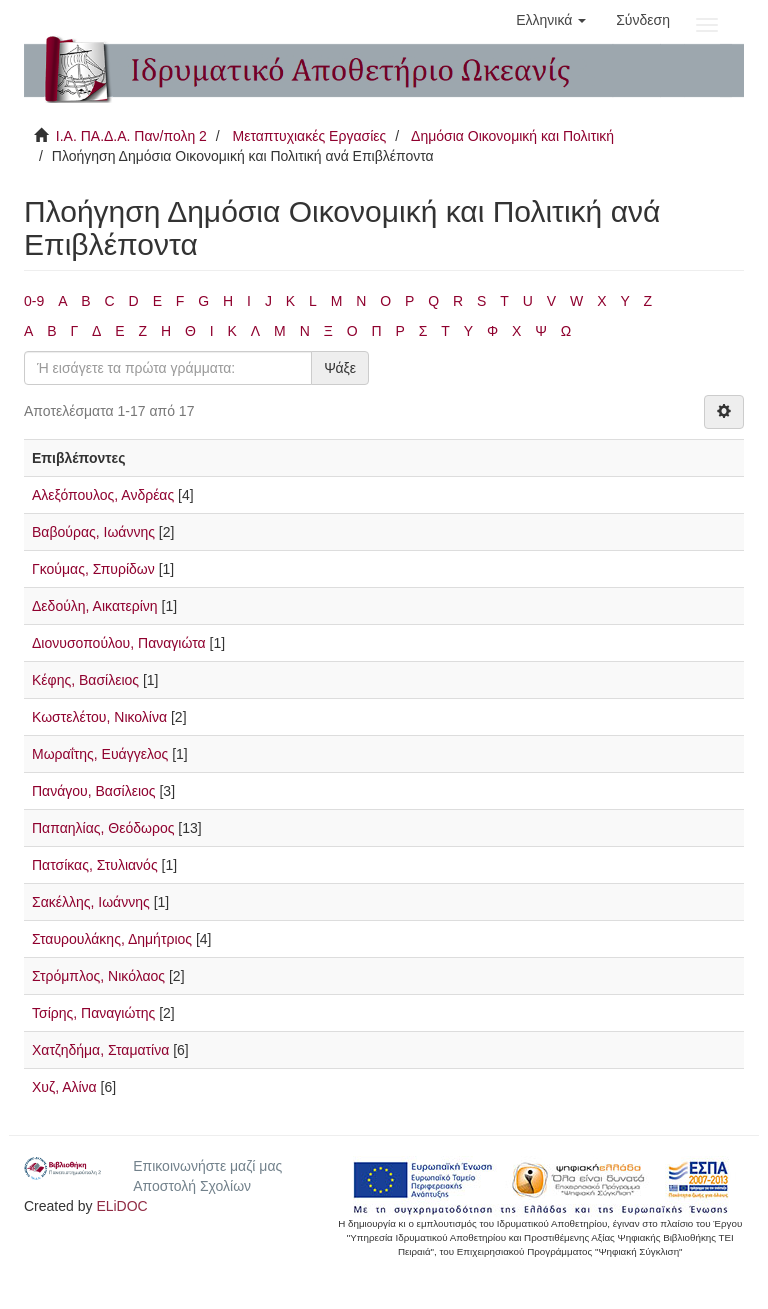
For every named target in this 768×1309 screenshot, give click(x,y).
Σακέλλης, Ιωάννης (91, 902)
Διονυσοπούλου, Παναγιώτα (119, 643)
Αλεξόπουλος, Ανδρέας (103, 495)
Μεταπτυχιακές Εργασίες (309, 136)
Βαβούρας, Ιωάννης (93, 532)
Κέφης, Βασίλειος (85, 680)
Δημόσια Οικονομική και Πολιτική (512, 136)
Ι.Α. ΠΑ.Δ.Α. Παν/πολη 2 (131, 136)
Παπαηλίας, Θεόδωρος (103, 828)
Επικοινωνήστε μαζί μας (207, 1166)
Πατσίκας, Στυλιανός (95, 865)
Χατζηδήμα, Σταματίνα (100, 1050)
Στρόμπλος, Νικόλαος (98, 976)
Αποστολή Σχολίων (192, 1186)
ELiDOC (121, 1206)
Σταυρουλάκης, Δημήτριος (112, 939)
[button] (551, 20)
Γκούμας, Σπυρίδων (93, 569)
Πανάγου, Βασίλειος (94, 791)
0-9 (34, 301)
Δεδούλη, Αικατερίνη (95, 606)
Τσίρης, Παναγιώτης (93, 1013)
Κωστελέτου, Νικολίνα (99, 717)
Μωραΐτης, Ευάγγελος (100, 754)
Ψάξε (340, 368)
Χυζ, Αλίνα (64, 1087)
